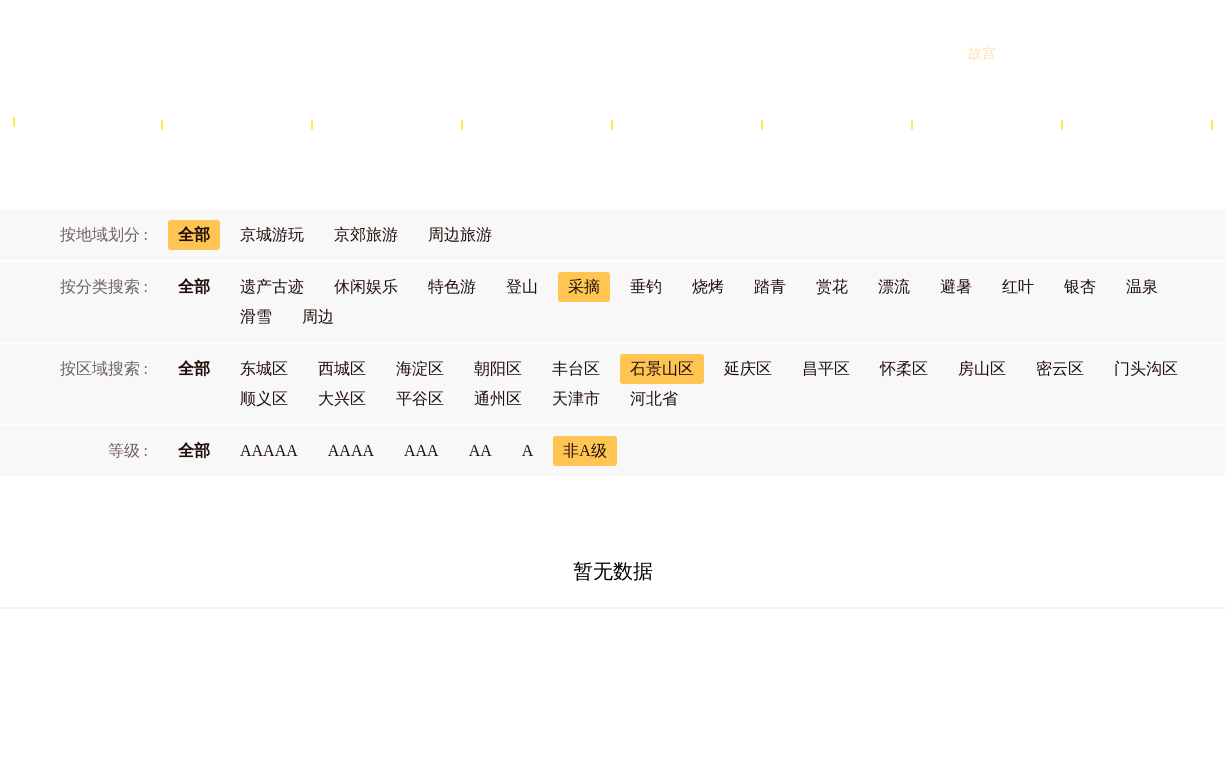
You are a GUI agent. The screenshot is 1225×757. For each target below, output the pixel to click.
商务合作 (550, 655)
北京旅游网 (170, 53)
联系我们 (800, 655)
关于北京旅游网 (446, 655)
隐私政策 (717, 655)
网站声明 (634, 655)
